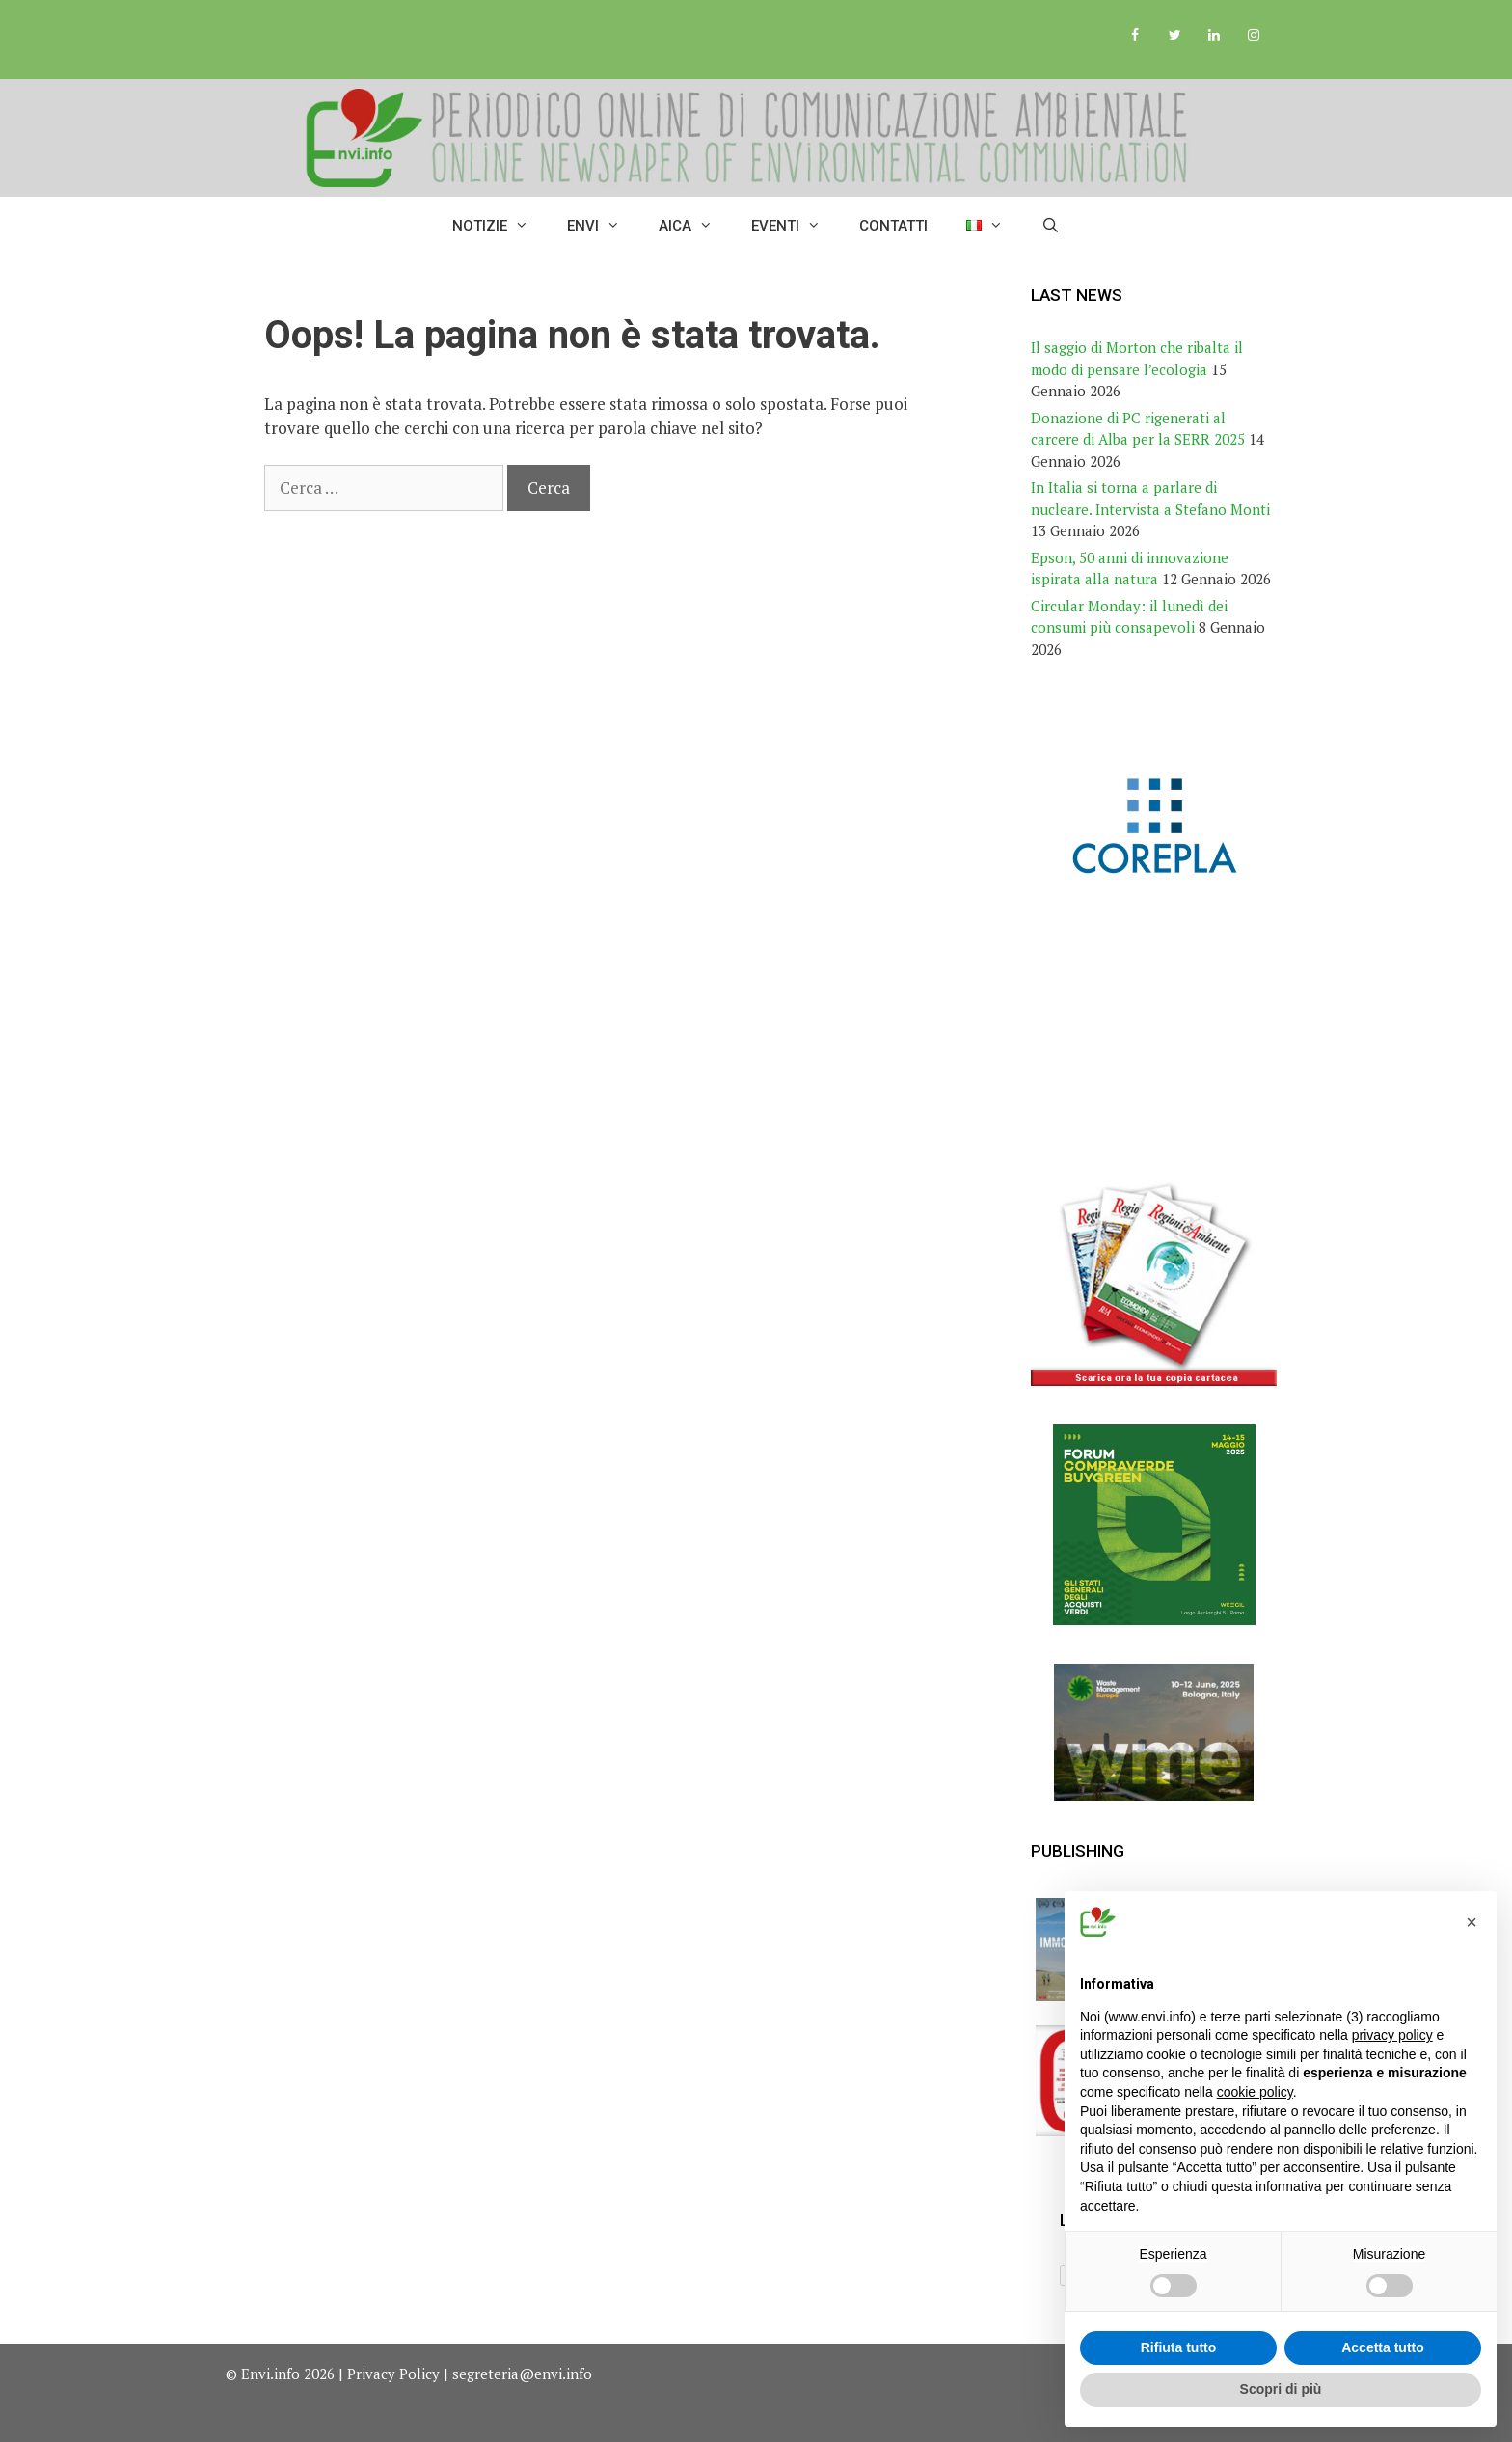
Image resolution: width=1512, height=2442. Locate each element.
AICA (695, 226)
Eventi (795, 226)
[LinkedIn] (1213, 35)
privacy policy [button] (1392, 2035)
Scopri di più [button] (1281, 2389)
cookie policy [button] (1255, 2092)
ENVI (603, 226)
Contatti (893, 225)
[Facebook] (1135, 35)
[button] (1471, 1922)
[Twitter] (1175, 35)
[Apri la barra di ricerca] (1050, 226)
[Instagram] (1253, 35)
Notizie (500, 226)
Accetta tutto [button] (1382, 2347)
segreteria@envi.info (522, 2373)
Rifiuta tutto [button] (1179, 2347)
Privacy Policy (393, 2373)
